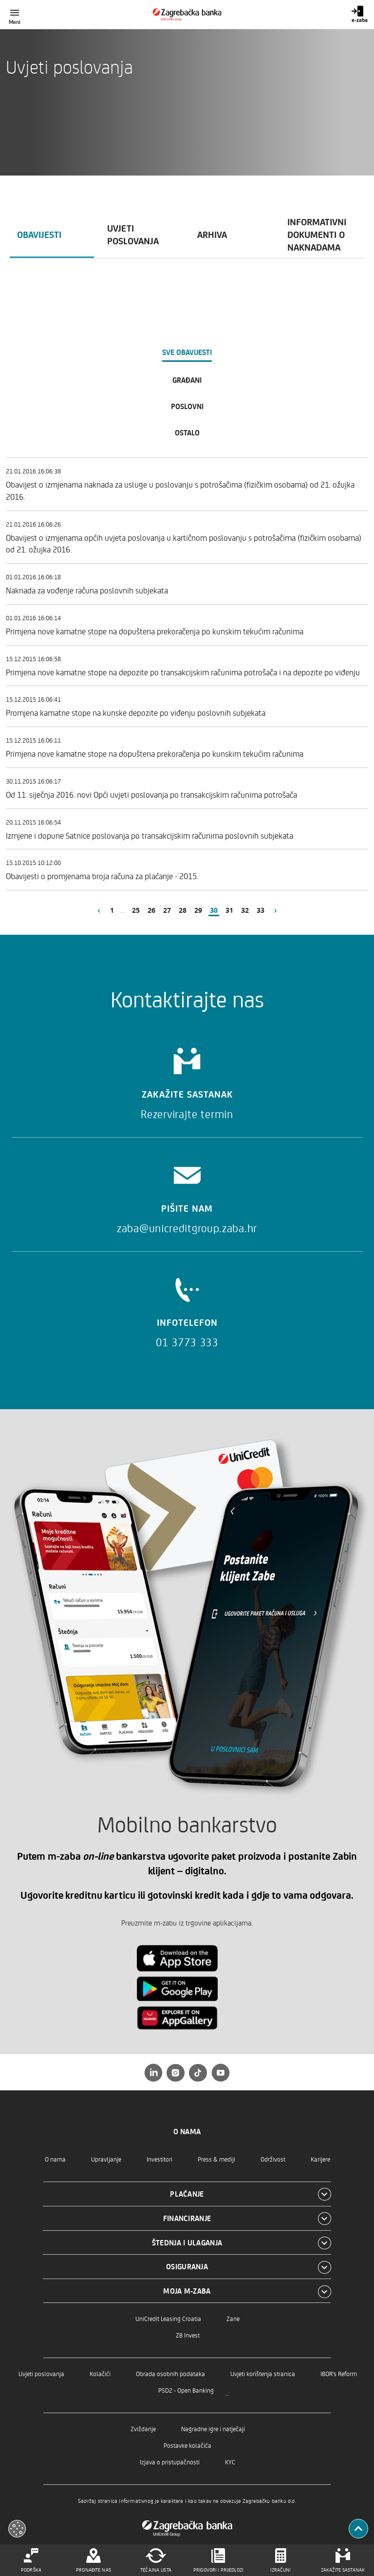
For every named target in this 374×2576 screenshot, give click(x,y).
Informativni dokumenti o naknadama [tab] (316, 234)
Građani (187, 379)
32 (245, 910)
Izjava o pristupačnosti (170, 2461)
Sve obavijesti (187, 352)
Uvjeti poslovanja (41, 2373)
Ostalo (187, 432)
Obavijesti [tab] (39, 234)
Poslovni (187, 406)
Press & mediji (216, 2158)
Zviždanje (143, 2428)
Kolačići (100, 2373)
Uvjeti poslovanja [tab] (133, 234)
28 (183, 910)
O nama (55, 2158)
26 (151, 910)
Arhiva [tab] (212, 234)
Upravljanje (106, 2158)
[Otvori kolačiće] (17, 2529)
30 (214, 910)
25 (136, 910)
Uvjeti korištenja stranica (262, 2373)
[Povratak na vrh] (358, 2528)
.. (227, 2392)
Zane (233, 2318)
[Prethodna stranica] (99, 910)
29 (198, 910)
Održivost (273, 2158)
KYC (230, 2461)
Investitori (159, 2158)
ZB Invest (188, 2335)
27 (167, 910)
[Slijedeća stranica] (275, 910)
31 (229, 910)
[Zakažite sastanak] (187, 1080)
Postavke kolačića (187, 2445)
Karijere (320, 2158)
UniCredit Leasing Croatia (168, 2318)
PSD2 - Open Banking (186, 2390)
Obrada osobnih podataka (170, 2373)
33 (260, 910)
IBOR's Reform (338, 2373)
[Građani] (187, 14)
